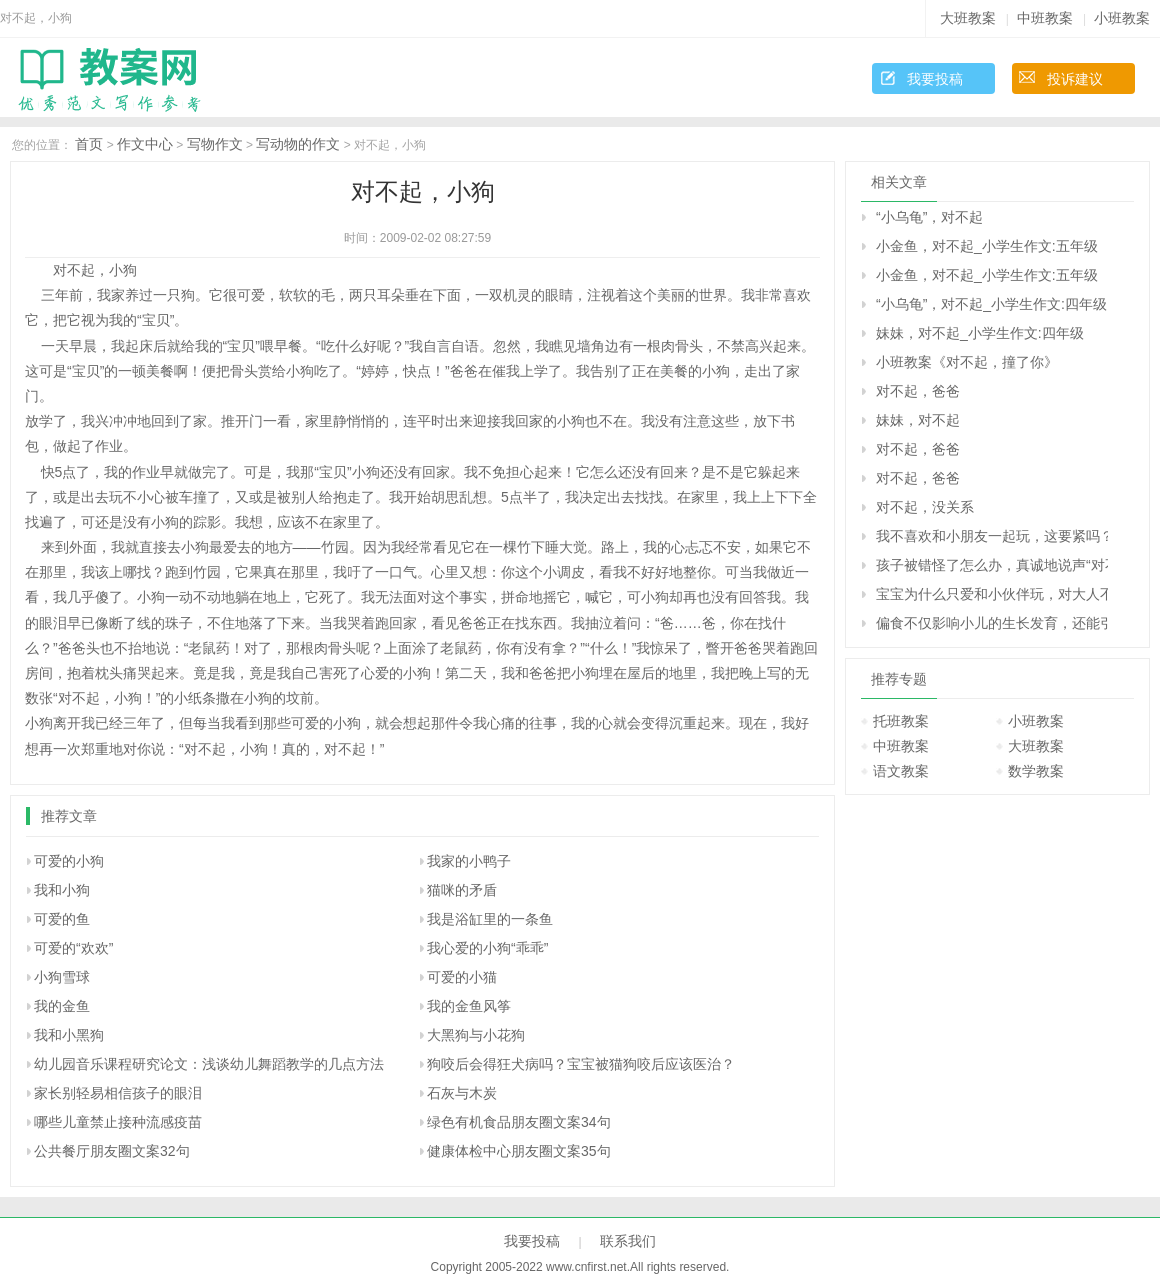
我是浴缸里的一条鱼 (490, 919)
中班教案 (1045, 18)
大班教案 (968, 18)
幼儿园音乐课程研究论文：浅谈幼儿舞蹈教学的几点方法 (209, 1064)
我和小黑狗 (69, 1035)
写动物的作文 (298, 144)
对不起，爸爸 (918, 391)
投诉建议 (1075, 79)
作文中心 (145, 144)
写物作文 (215, 144)
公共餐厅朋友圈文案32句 (112, 1151)
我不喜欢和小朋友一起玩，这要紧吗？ (992, 536)
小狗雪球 (62, 977)
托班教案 (901, 721)
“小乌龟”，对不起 (929, 217)
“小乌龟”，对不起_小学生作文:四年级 (991, 304)
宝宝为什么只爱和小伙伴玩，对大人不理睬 (992, 594)
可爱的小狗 (69, 861)
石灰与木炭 (462, 1093)
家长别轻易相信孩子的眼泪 (118, 1093)
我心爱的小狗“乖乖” (487, 948)
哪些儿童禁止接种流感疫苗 (118, 1122)
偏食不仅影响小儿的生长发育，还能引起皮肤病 (992, 623)
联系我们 (628, 1241)
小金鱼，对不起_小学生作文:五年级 (987, 246)
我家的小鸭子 (469, 861)
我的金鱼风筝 (469, 1006)
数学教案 (1036, 771)
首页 (89, 144)
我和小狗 (62, 890)
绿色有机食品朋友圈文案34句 (519, 1122)
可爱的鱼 (62, 919)
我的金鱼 (62, 1006)
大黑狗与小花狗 (476, 1035)
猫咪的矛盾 (462, 890)
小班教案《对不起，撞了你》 (967, 362)
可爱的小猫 (462, 977)
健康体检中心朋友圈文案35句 (519, 1151)
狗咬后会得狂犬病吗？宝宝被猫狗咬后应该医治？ (581, 1064)
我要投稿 (935, 79)
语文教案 (901, 771)
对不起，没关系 (925, 507)
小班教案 (1122, 18)
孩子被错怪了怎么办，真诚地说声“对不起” (992, 565)
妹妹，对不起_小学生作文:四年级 (980, 333)
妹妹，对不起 (918, 420)
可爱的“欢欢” (73, 948)
